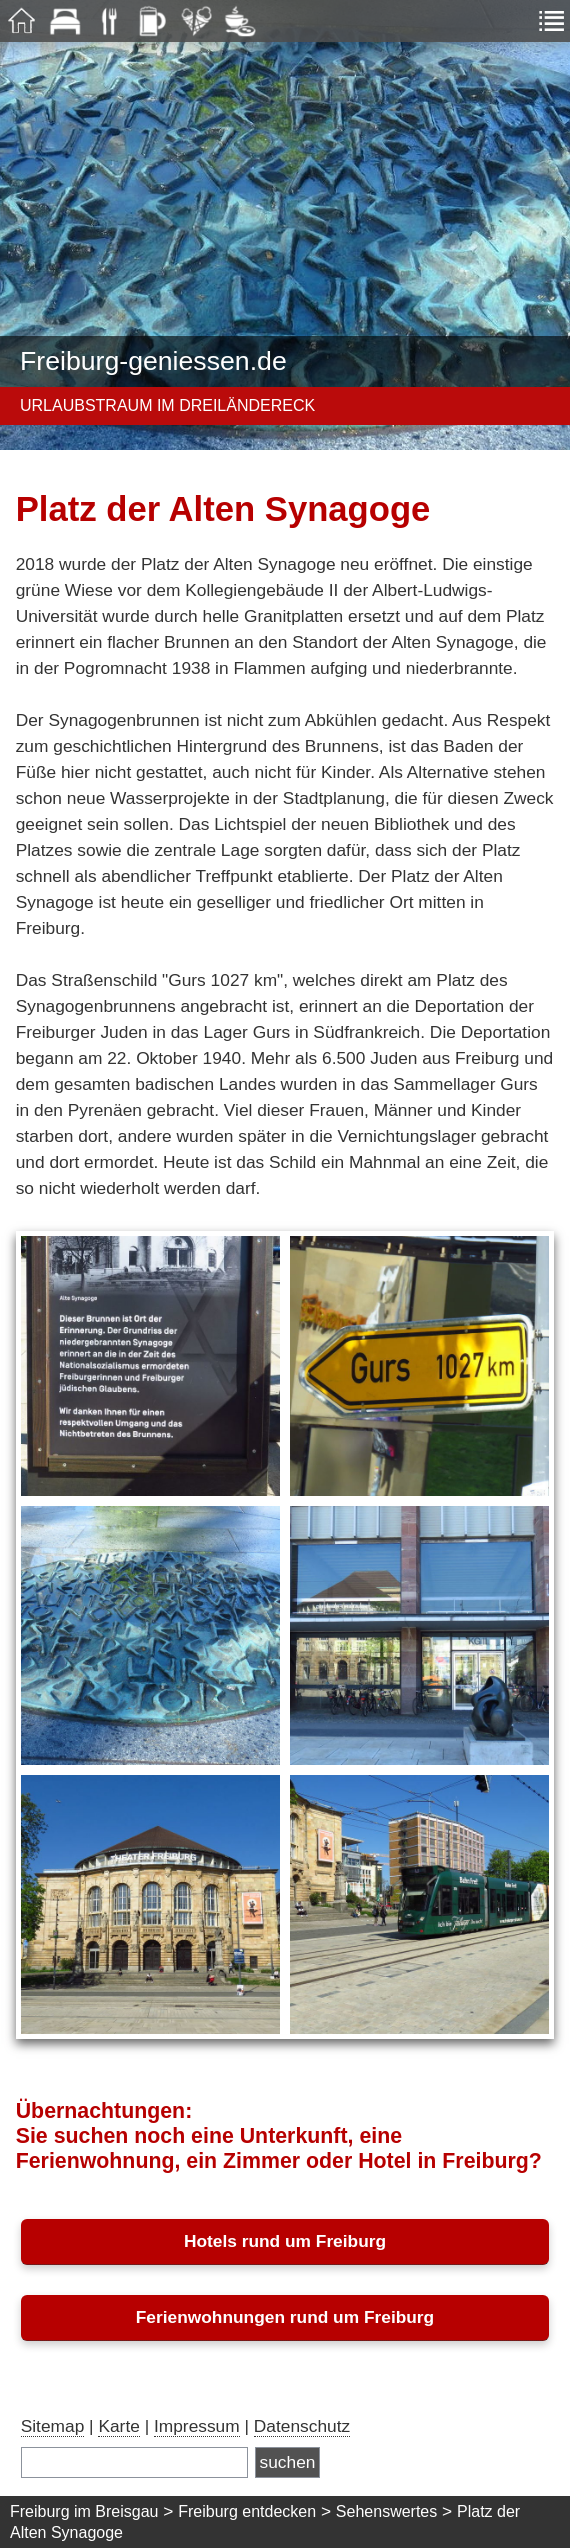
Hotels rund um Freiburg (285, 2241)
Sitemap (53, 2426)
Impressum (197, 2426)
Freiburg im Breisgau (84, 2511)
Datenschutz (302, 2426)
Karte (118, 2426)
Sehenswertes (386, 2511)
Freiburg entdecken (247, 2511)
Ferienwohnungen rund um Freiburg (285, 2317)
